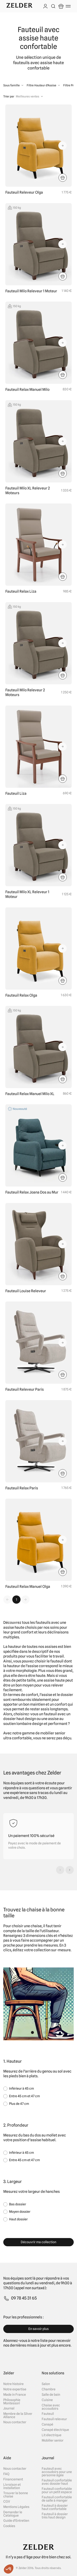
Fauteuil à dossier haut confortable (55, 2507)
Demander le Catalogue (12, 2514)
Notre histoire (13, 2384)
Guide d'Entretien (16, 2520)
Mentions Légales (16, 2507)
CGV (6, 2501)
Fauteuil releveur (54, 2419)
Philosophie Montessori (11, 2401)
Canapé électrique (55, 2429)
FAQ (6, 2474)
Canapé (47, 2424)
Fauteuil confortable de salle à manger (57, 2499)
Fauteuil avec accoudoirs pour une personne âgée (57, 2472)
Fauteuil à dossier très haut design (55, 2515)
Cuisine (47, 2400)
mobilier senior (52, 1733)
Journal (8, 2408)
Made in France (14, 2394)
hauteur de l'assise (22, 1666)
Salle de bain (51, 2394)
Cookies (9, 2526)
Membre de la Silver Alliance (17, 2415)
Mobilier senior (52, 2440)
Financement (13, 2479)
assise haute (13, 1627)
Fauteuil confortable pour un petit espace (57, 2490)
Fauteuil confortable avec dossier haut (57, 2482)
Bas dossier (17, 2204)
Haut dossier (18, 2219)
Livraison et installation (12, 2486)
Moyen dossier (19, 2212)
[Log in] (45, 6)
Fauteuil (48, 2413)
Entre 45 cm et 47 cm (24, 2096)
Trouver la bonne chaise (15, 2495)
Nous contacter (14, 2422)
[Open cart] (61, 6)
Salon (46, 2384)
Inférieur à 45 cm (21, 2088)
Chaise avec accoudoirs (51, 2407)
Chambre (48, 2389)
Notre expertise (14, 2389)
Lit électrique (51, 2435)
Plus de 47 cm (19, 2104)
